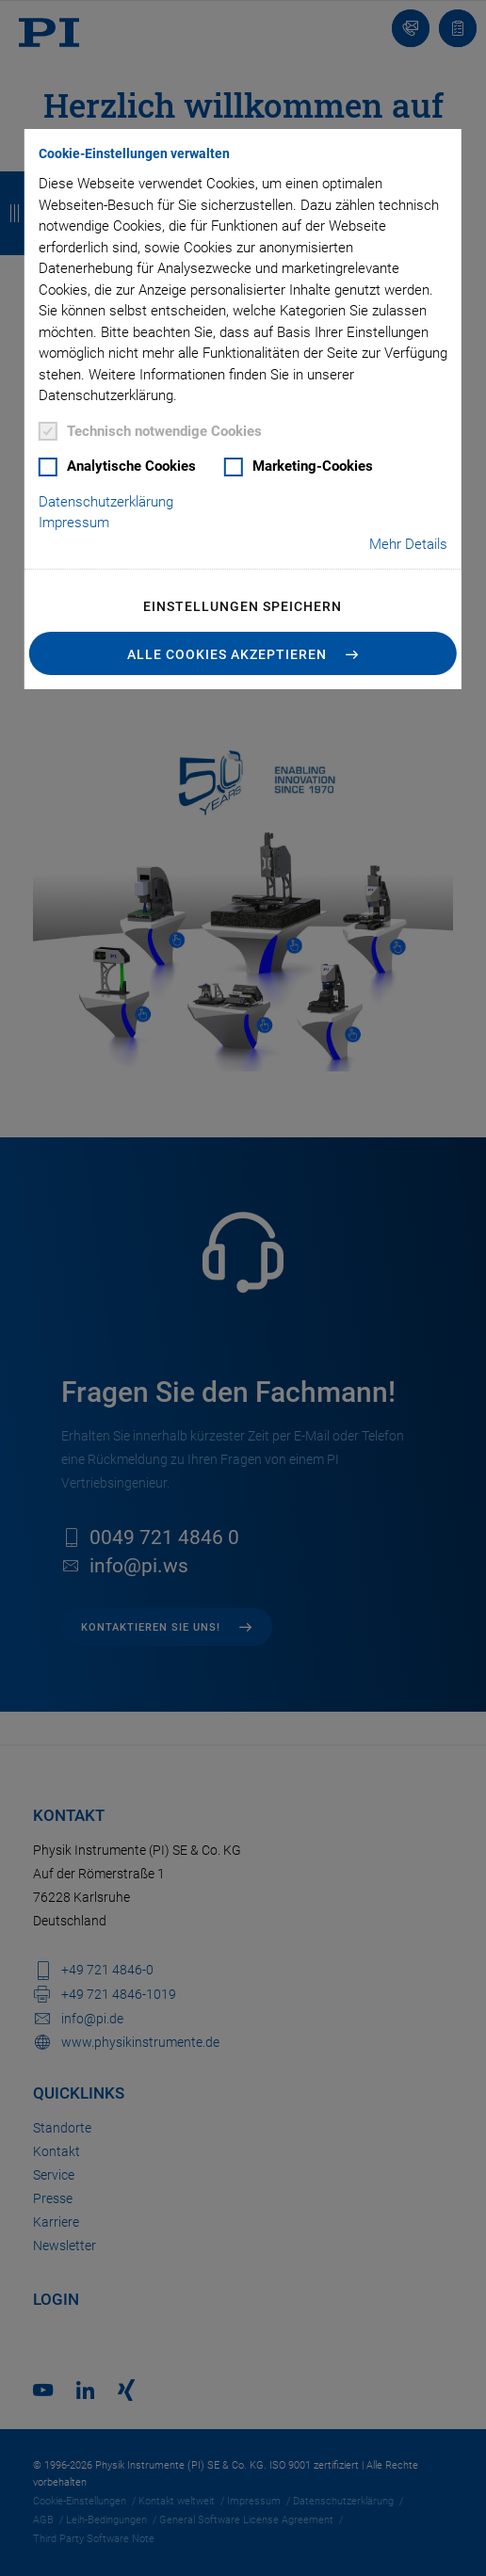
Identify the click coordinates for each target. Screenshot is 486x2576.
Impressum (74, 522)
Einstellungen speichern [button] (242, 606)
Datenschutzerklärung (106, 501)
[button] (243, 653)
